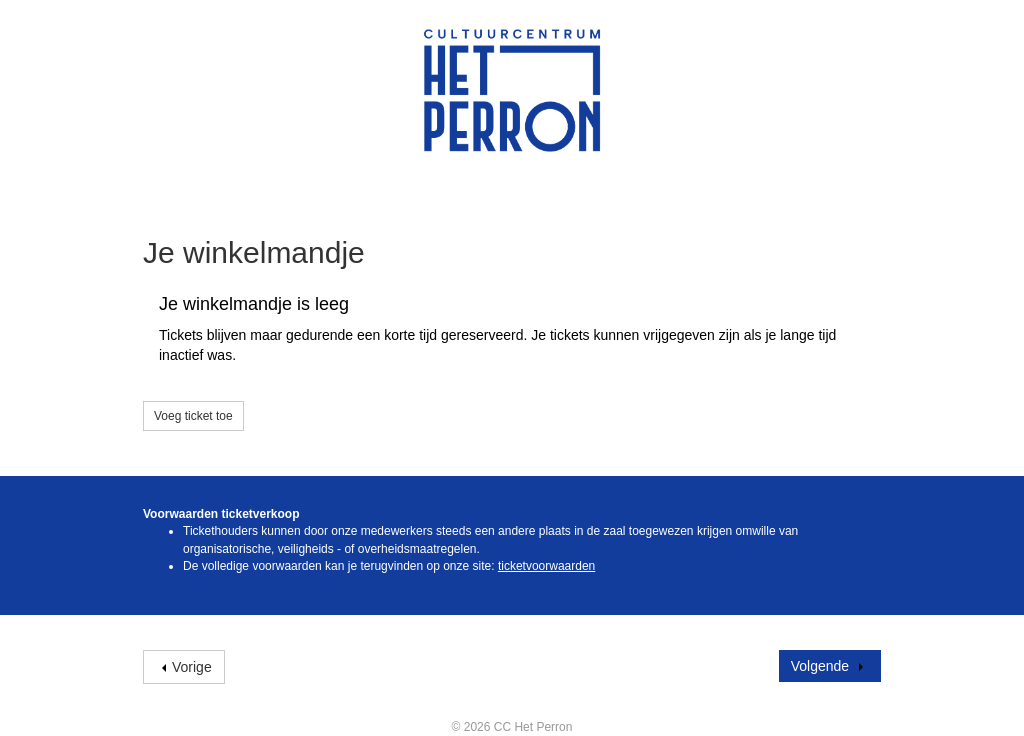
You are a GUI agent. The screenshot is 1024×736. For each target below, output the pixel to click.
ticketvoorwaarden (546, 566)
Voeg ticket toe (193, 416)
